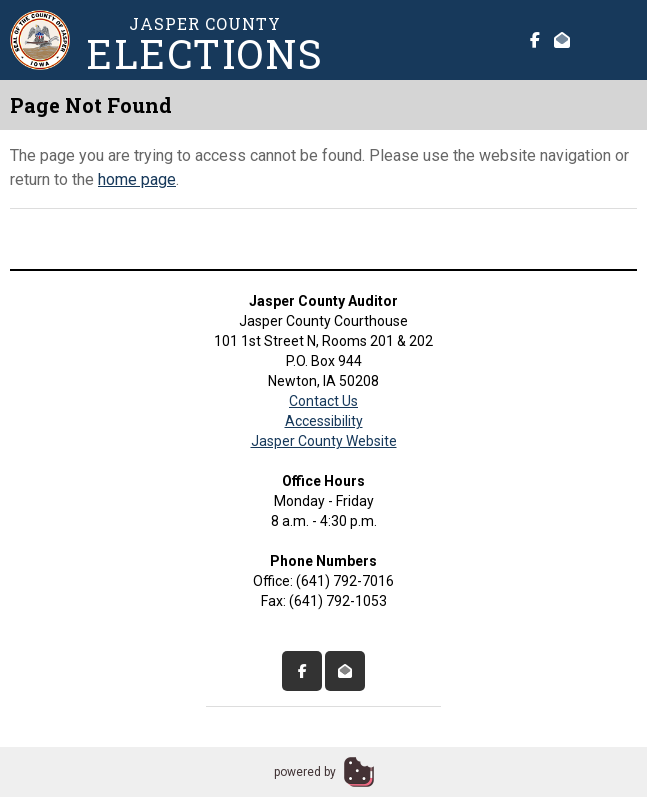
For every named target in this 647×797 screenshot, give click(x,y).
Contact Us (323, 401)
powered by (305, 772)
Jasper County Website (324, 441)
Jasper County (205, 43)
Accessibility (324, 421)
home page (137, 179)
